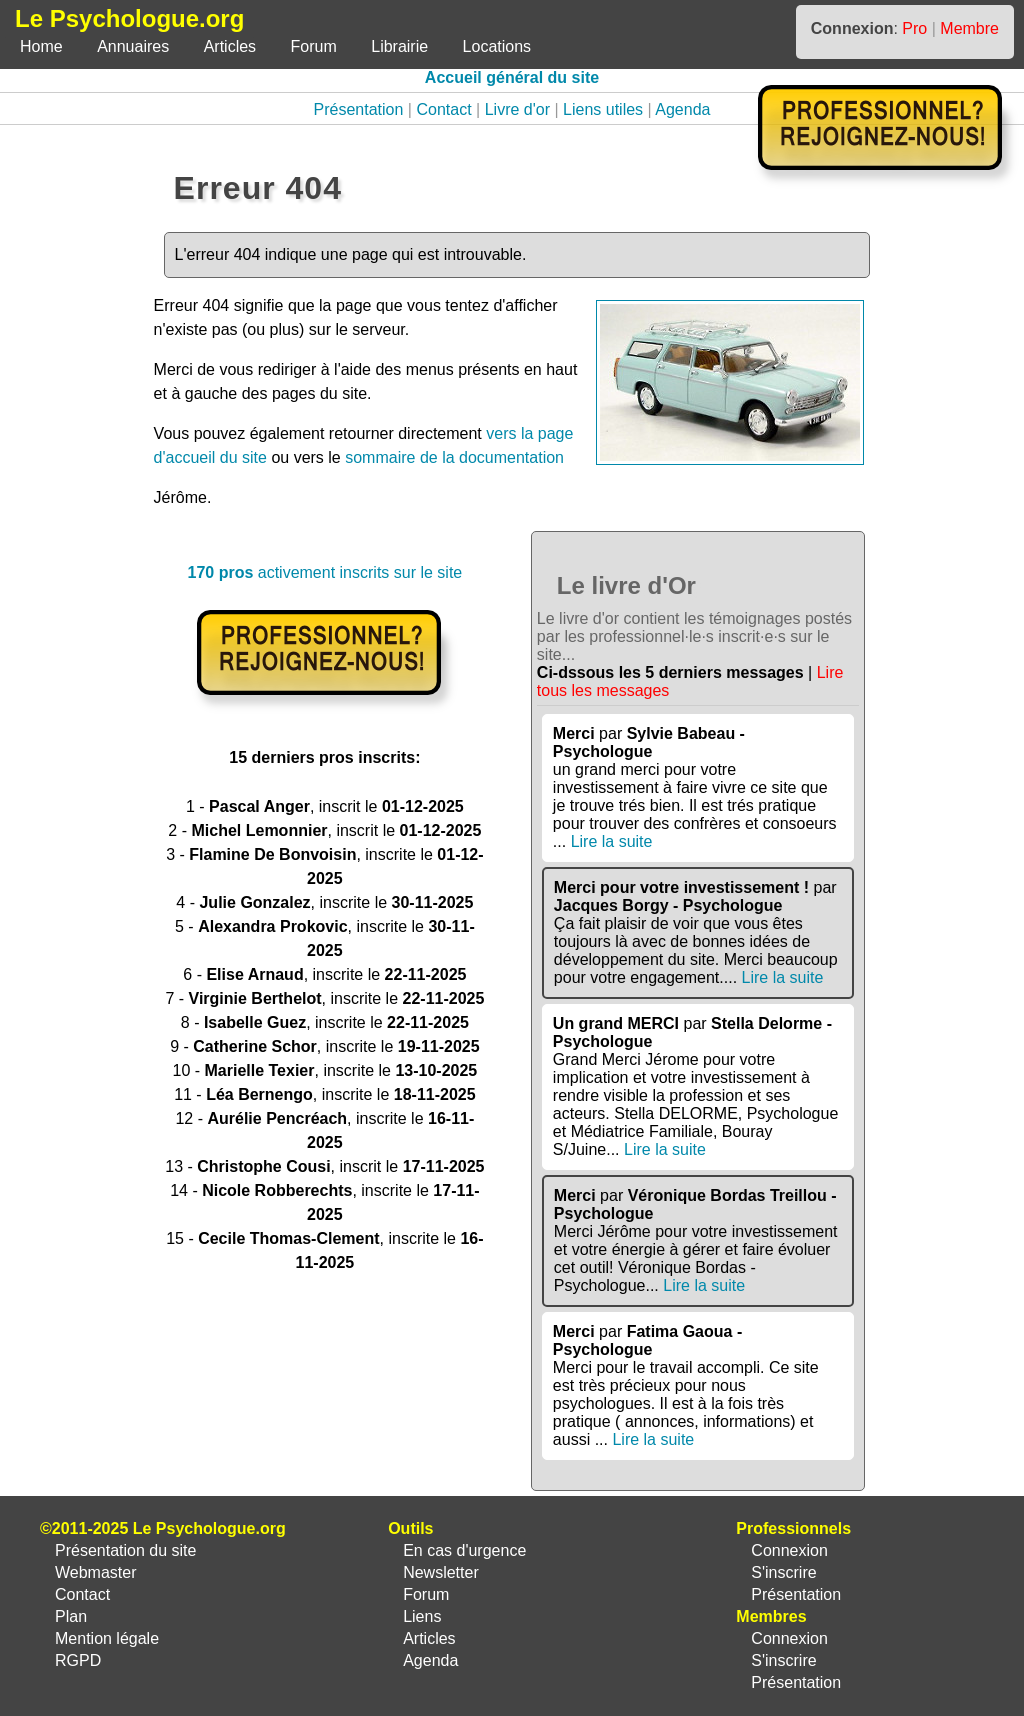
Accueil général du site (512, 77)
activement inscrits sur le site (324, 572)
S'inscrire (783, 1572)
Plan (71, 1616)
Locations (497, 46)
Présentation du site (125, 1550)
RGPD (78, 1660)
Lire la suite (612, 841)
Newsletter (441, 1572)
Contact (443, 109)
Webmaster (96, 1572)
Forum (314, 46)
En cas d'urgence (464, 1550)
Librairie (399, 46)
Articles (230, 46)
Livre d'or (517, 109)
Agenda (682, 109)
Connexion (789, 1550)
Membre (969, 28)
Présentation (359, 109)
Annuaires (133, 46)
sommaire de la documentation (454, 457)
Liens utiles (603, 109)
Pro (914, 28)
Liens (422, 1616)
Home (41, 46)
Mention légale (107, 1638)
